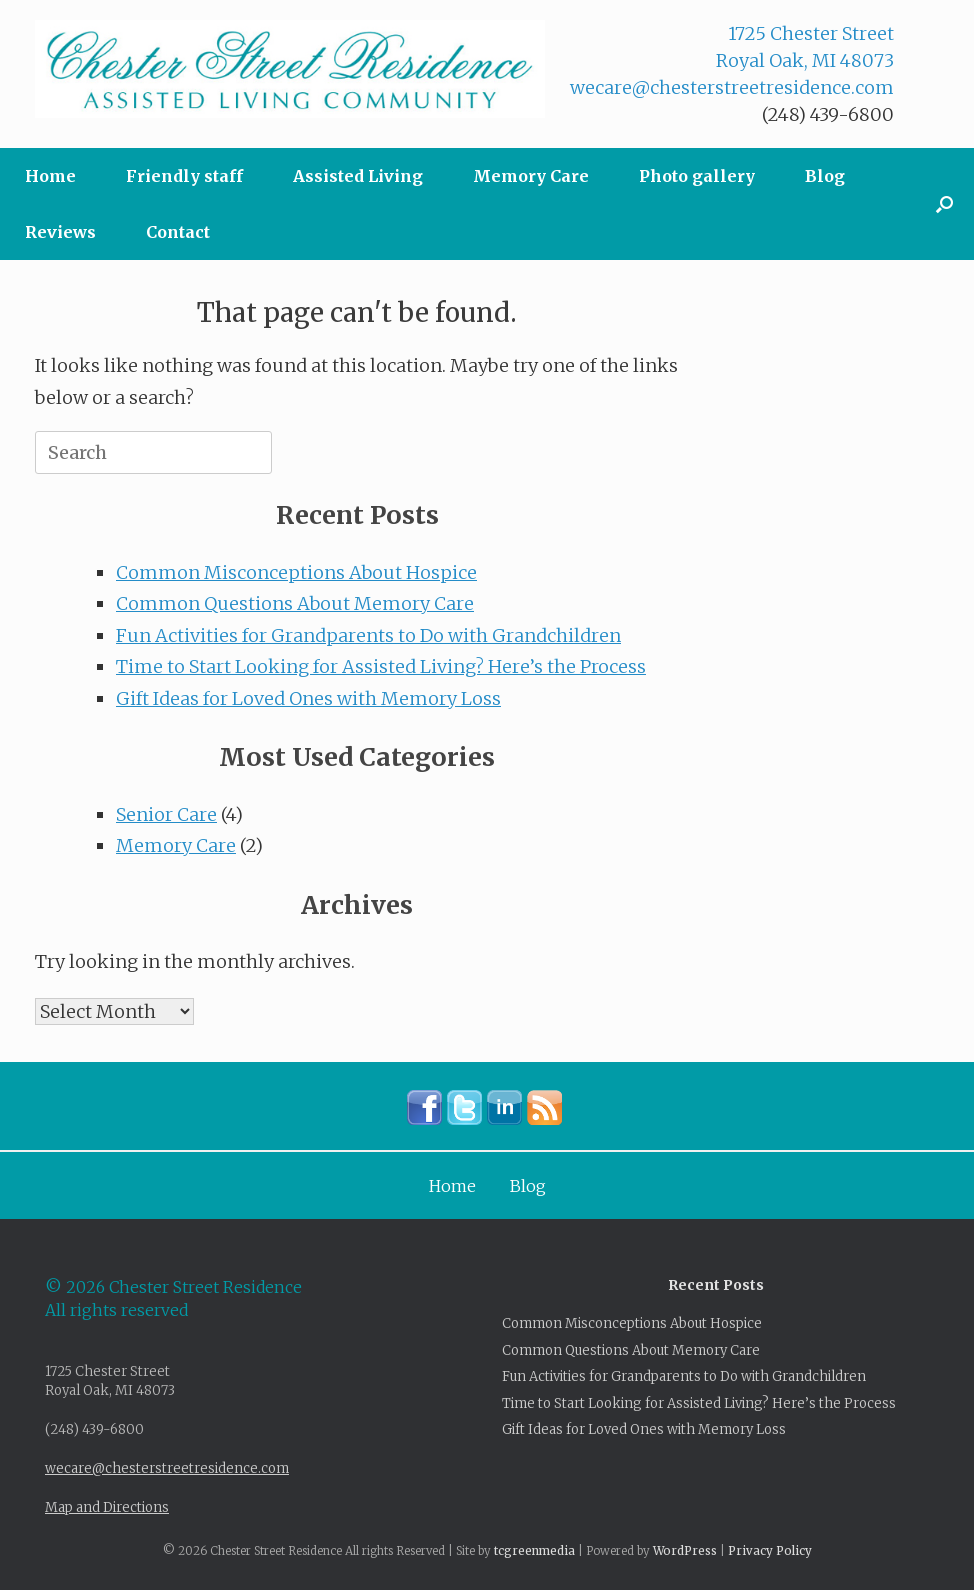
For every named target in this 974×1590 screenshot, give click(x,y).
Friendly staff (184, 176)
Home (50, 176)
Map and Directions (107, 1507)
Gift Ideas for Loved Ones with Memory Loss (308, 698)
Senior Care (166, 814)
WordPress (685, 1551)
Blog (825, 176)
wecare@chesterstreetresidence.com (732, 87)
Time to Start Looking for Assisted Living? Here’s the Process (381, 666)
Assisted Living (358, 176)
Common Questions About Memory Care (295, 603)
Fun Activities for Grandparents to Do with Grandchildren (368, 635)
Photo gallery (697, 176)
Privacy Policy (770, 1551)
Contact (178, 232)
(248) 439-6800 (828, 114)
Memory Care (531, 176)
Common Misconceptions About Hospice (296, 572)
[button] (944, 204)
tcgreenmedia (534, 1551)
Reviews (60, 232)
